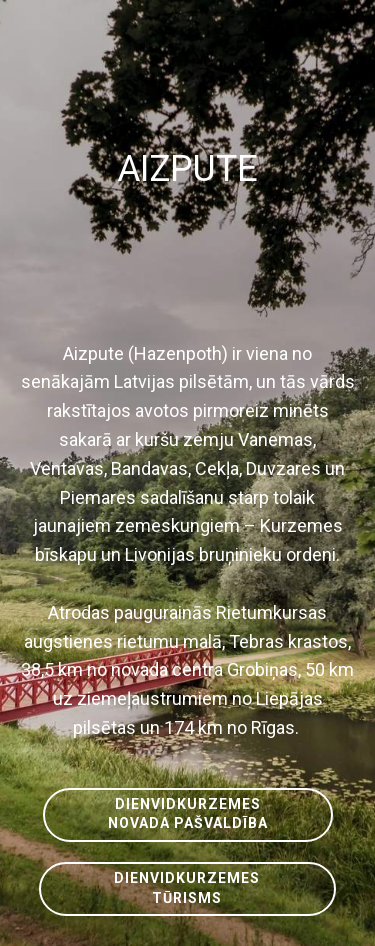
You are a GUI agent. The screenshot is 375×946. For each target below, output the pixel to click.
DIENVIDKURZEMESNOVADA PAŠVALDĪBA (188, 814)
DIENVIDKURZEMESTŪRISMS (187, 888)
